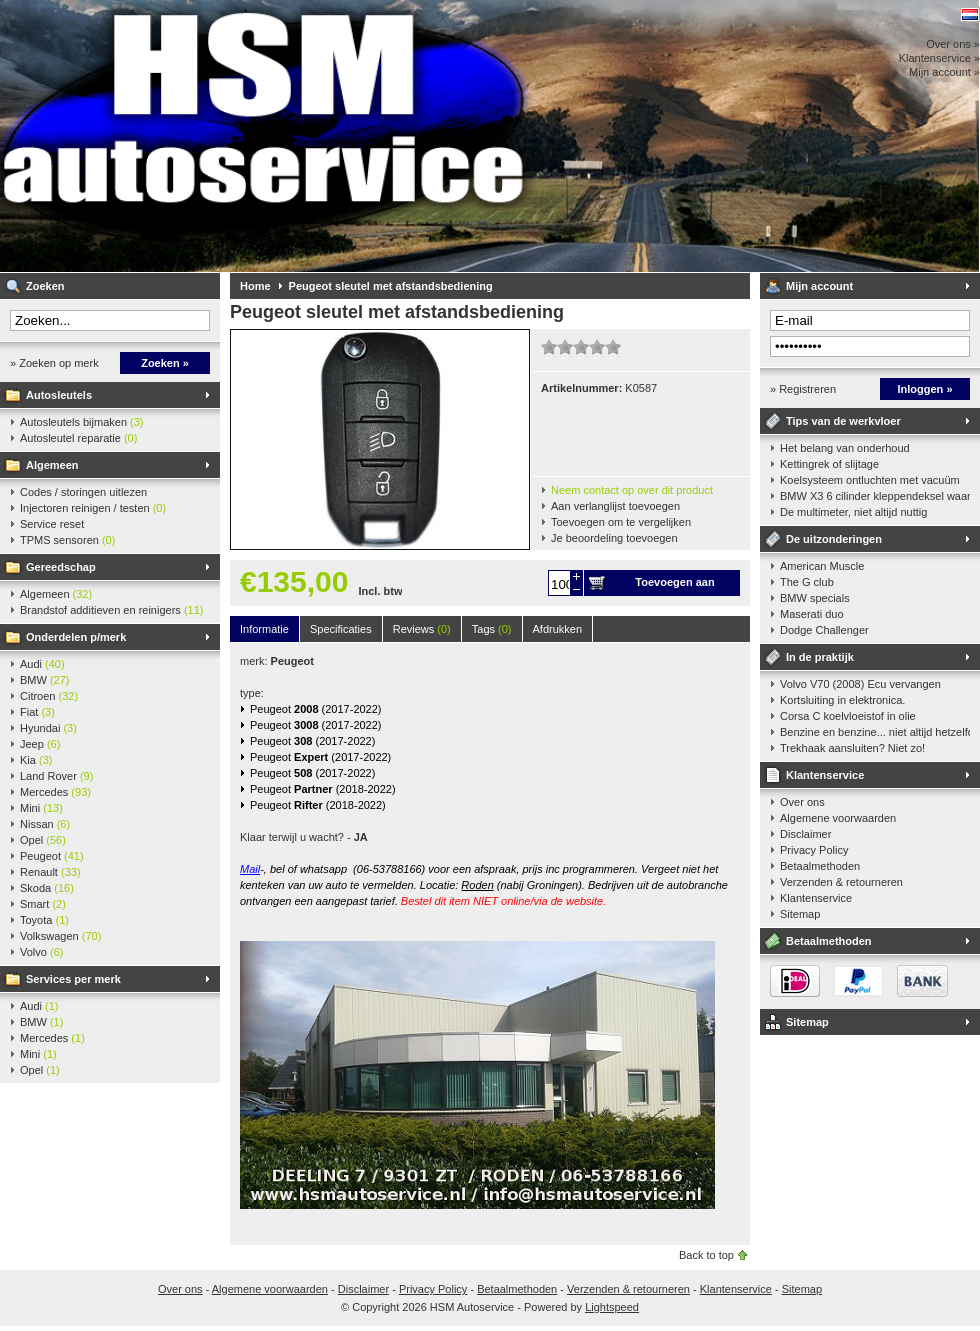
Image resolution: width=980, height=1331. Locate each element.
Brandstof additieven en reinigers (111, 610)
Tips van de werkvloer (843, 421)
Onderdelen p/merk (76, 637)
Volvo (41, 952)
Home (255, 286)
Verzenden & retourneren (841, 882)
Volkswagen (60, 936)
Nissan (45, 824)
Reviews (422, 629)
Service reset (52, 524)
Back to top (706, 1255)
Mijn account (819, 286)
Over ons (802, 802)
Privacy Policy (814, 850)
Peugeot (52, 856)
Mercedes (55, 792)
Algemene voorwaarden (838, 818)
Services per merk (73, 979)
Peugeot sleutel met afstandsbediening (391, 286)
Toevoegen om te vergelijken (621, 522)
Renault (50, 872)
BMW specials (815, 598)
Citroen (49, 696)
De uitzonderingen (834, 539)
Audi (42, 664)
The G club (807, 582)
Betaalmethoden (820, 866)
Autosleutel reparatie (78, 438)
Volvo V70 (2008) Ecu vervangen (860, 684)
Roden (477, 885)
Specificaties (341, 629)
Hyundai (48, 728)
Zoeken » (165, 363)
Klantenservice (825, 775)
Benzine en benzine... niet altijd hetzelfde (875, 732)
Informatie (264, 629)
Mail (250, 869)
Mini (41, 808)
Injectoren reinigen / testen (93, 508)
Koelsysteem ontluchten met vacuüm (870, 480)
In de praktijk (820, 657)
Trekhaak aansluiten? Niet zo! (852, 748)
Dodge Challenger (824, 630)
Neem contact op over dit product (632, 490)
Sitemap (800, 914)
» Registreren (803, 389)
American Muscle (822, 566)
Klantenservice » (939, 58)
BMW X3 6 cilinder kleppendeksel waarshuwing (875, 496)
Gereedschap (61, 567)
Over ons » (953, 44)
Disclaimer (805, 834)
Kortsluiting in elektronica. (842, 700)
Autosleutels (59, 395)
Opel (43, 840)
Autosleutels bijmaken (82, 422)
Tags (492, 629)
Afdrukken (558, 629)
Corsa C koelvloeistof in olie (848, 716)
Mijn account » (944, 72)
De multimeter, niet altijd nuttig (853, 512)
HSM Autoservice (265, 136)
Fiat (37, 712)
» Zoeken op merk (54, 363)
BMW (45, 680)
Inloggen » (925, 389)
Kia (36, 760)
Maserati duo (812, 614)
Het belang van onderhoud (845, 448)
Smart (43, 904)
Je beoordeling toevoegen (614, 538)
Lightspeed (612, 1307)
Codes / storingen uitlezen (83, 492)
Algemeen (52, 465)
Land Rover (56, 776)
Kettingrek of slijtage (829, 464)
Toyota (44, 920)
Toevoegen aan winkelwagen (674, 586)
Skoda (47, 888)
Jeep (40, 744)
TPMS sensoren (67, 540)
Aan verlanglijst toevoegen (615, 506)
